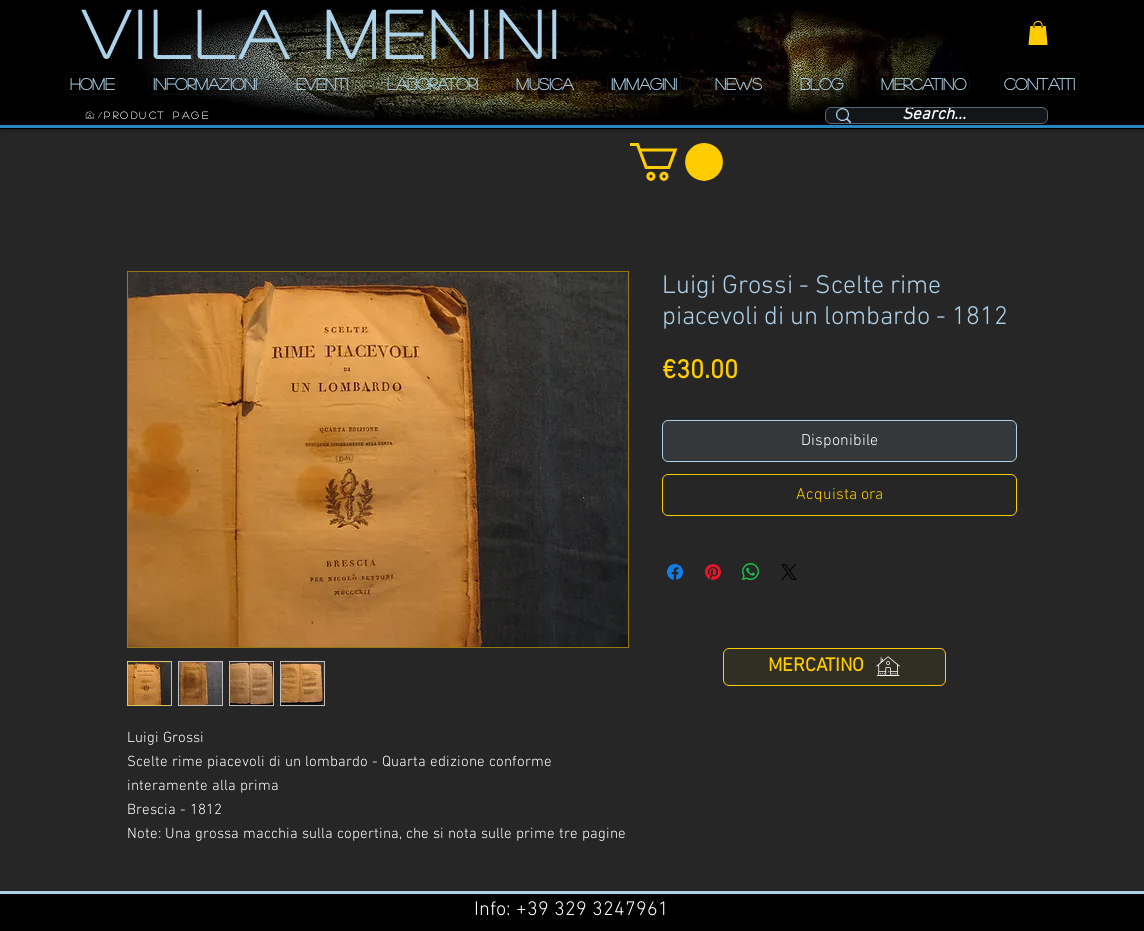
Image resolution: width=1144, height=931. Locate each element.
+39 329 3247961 (592, 910)
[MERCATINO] (834, 667)
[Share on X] (789, 572)
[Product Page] (157, 115)
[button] (1038, 33)
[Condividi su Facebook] (675, 572)
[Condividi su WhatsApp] (751, 572)
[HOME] (90, 115)
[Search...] (934, 116)
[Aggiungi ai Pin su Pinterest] (713, 572)
